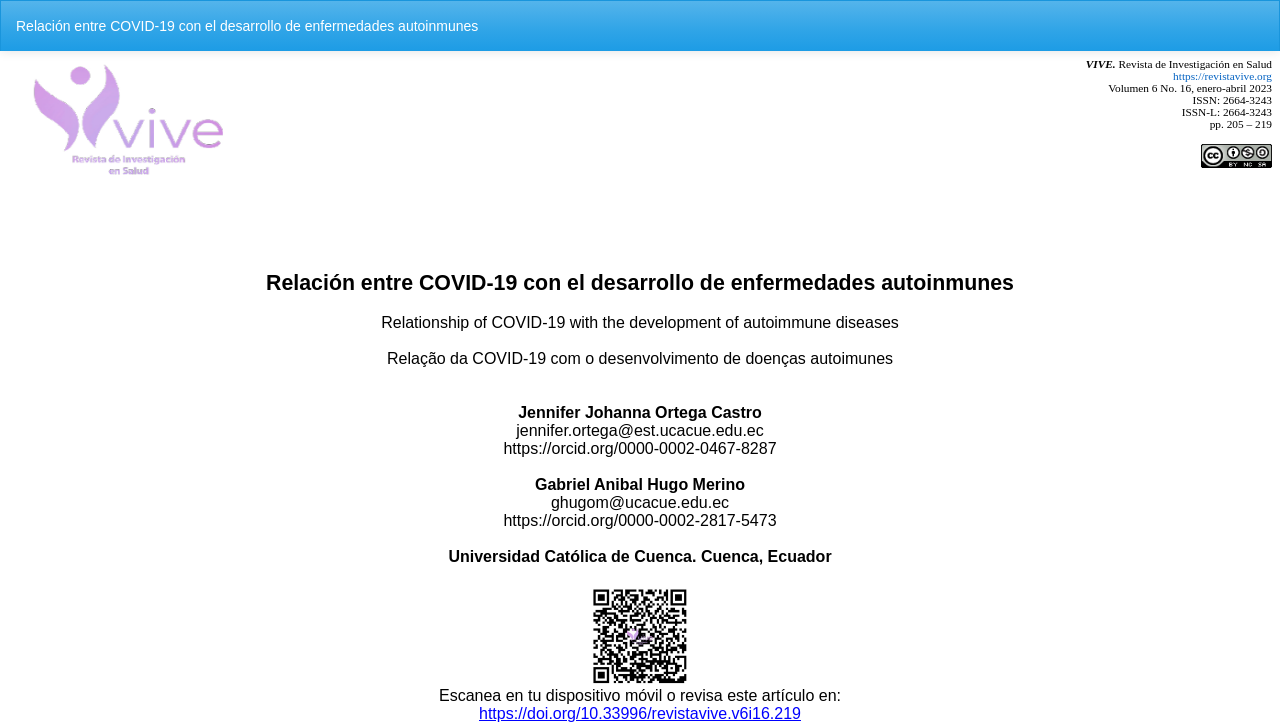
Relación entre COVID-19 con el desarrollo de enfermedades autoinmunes (247, 26)
